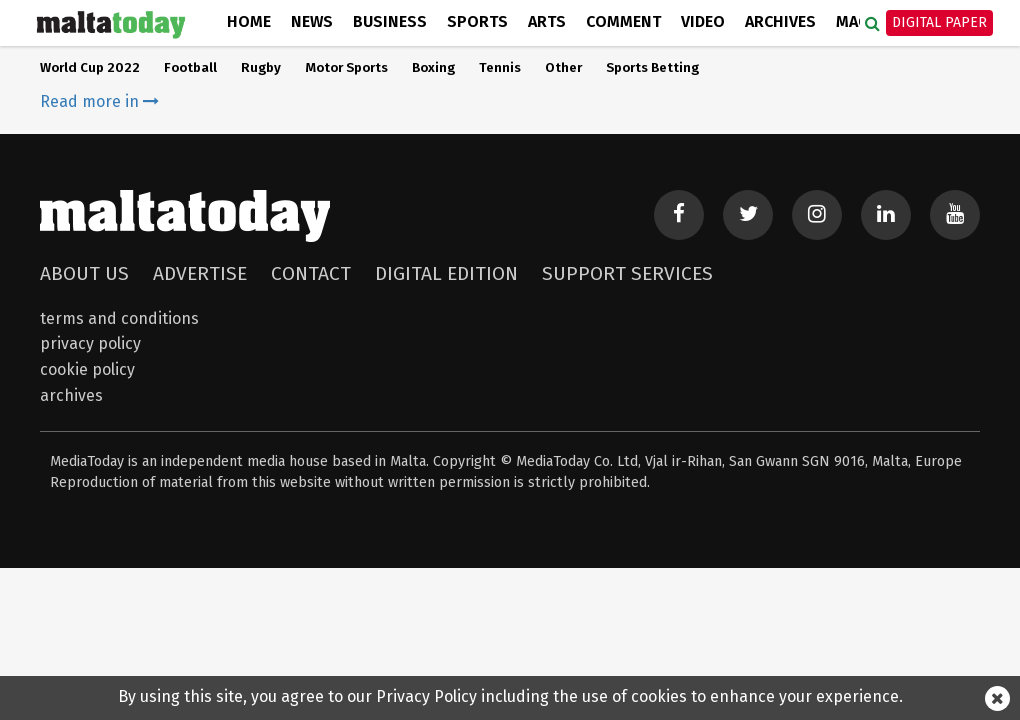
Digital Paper (939, 22)
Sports (477, 21)
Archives (780, 21)
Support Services (627, 273)
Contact (311, 273)
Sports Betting (652, 68)
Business (390, 21)
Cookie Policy (87, 369)
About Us (84, 273)
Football (190, 68)
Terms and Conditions (119, 318)
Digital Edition (446, 273)
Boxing (433, 68)
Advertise (200, 273)
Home (249, 21)
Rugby (261, 68)
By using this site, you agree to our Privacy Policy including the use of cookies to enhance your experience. (510, 696)
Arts (547, 21)
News (312, 21)
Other (563, 68)
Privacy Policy (90, 343)
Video (703, 21)
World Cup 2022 (90, 68)
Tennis (500, 68)
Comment (623, 21)
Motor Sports (346, 68)
